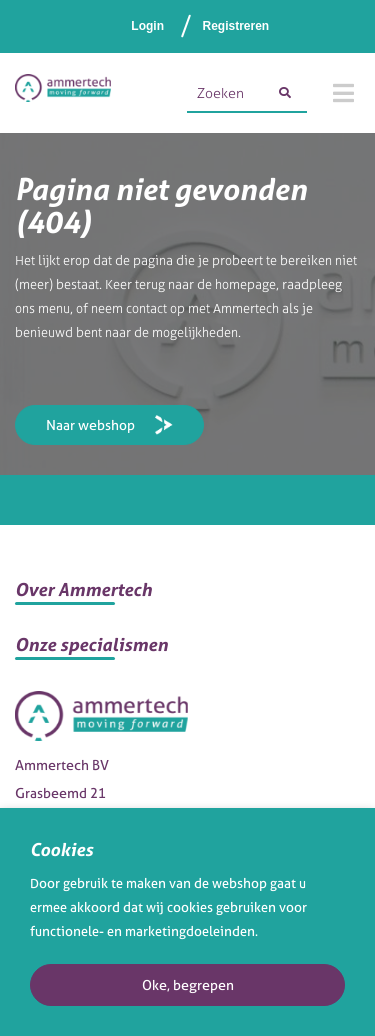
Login (147, 26)
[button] (187, 597)
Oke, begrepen (188, 984)
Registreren (235, 26)
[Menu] (343, 93)
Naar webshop (90, 424)
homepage (245, 284)
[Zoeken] (285, 93)
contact (146, 308)
